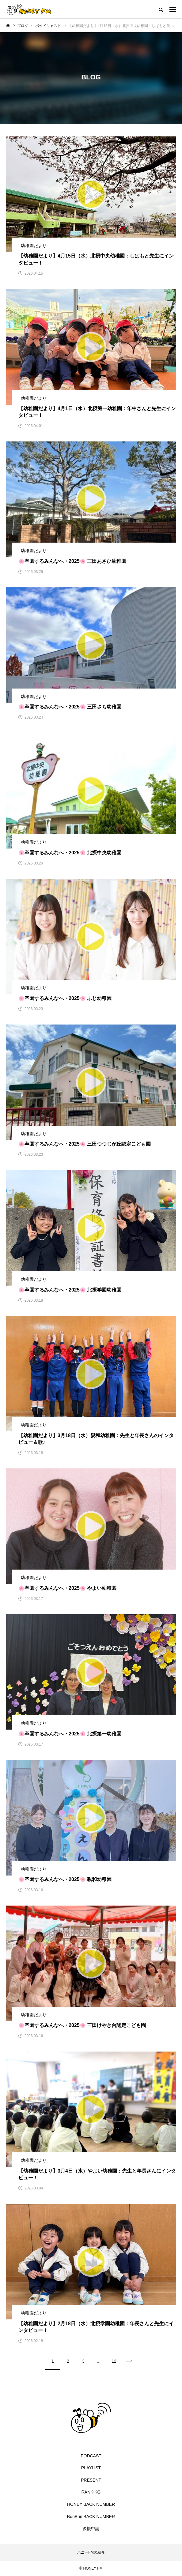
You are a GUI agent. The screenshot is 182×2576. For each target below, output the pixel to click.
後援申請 (91, 2528)
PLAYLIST (91, 2467)
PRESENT (91, 2480)
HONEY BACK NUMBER (91, 2504)
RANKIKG (90, 2492)
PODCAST (91, 2455)
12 (114, 2361)
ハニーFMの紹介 (90, 2552)
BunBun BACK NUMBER (91, 2516)
